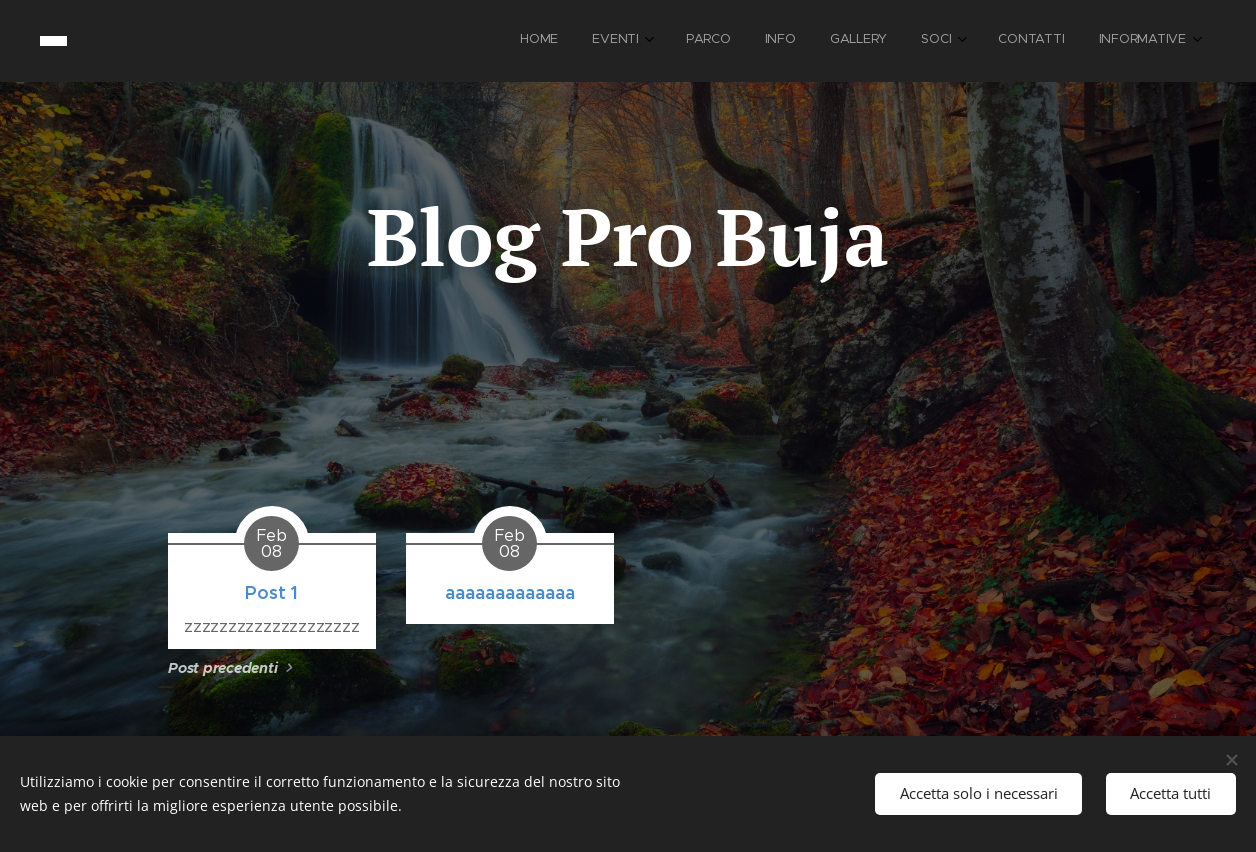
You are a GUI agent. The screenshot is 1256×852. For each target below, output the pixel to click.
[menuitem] (922, 41)
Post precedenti (223, 668)
